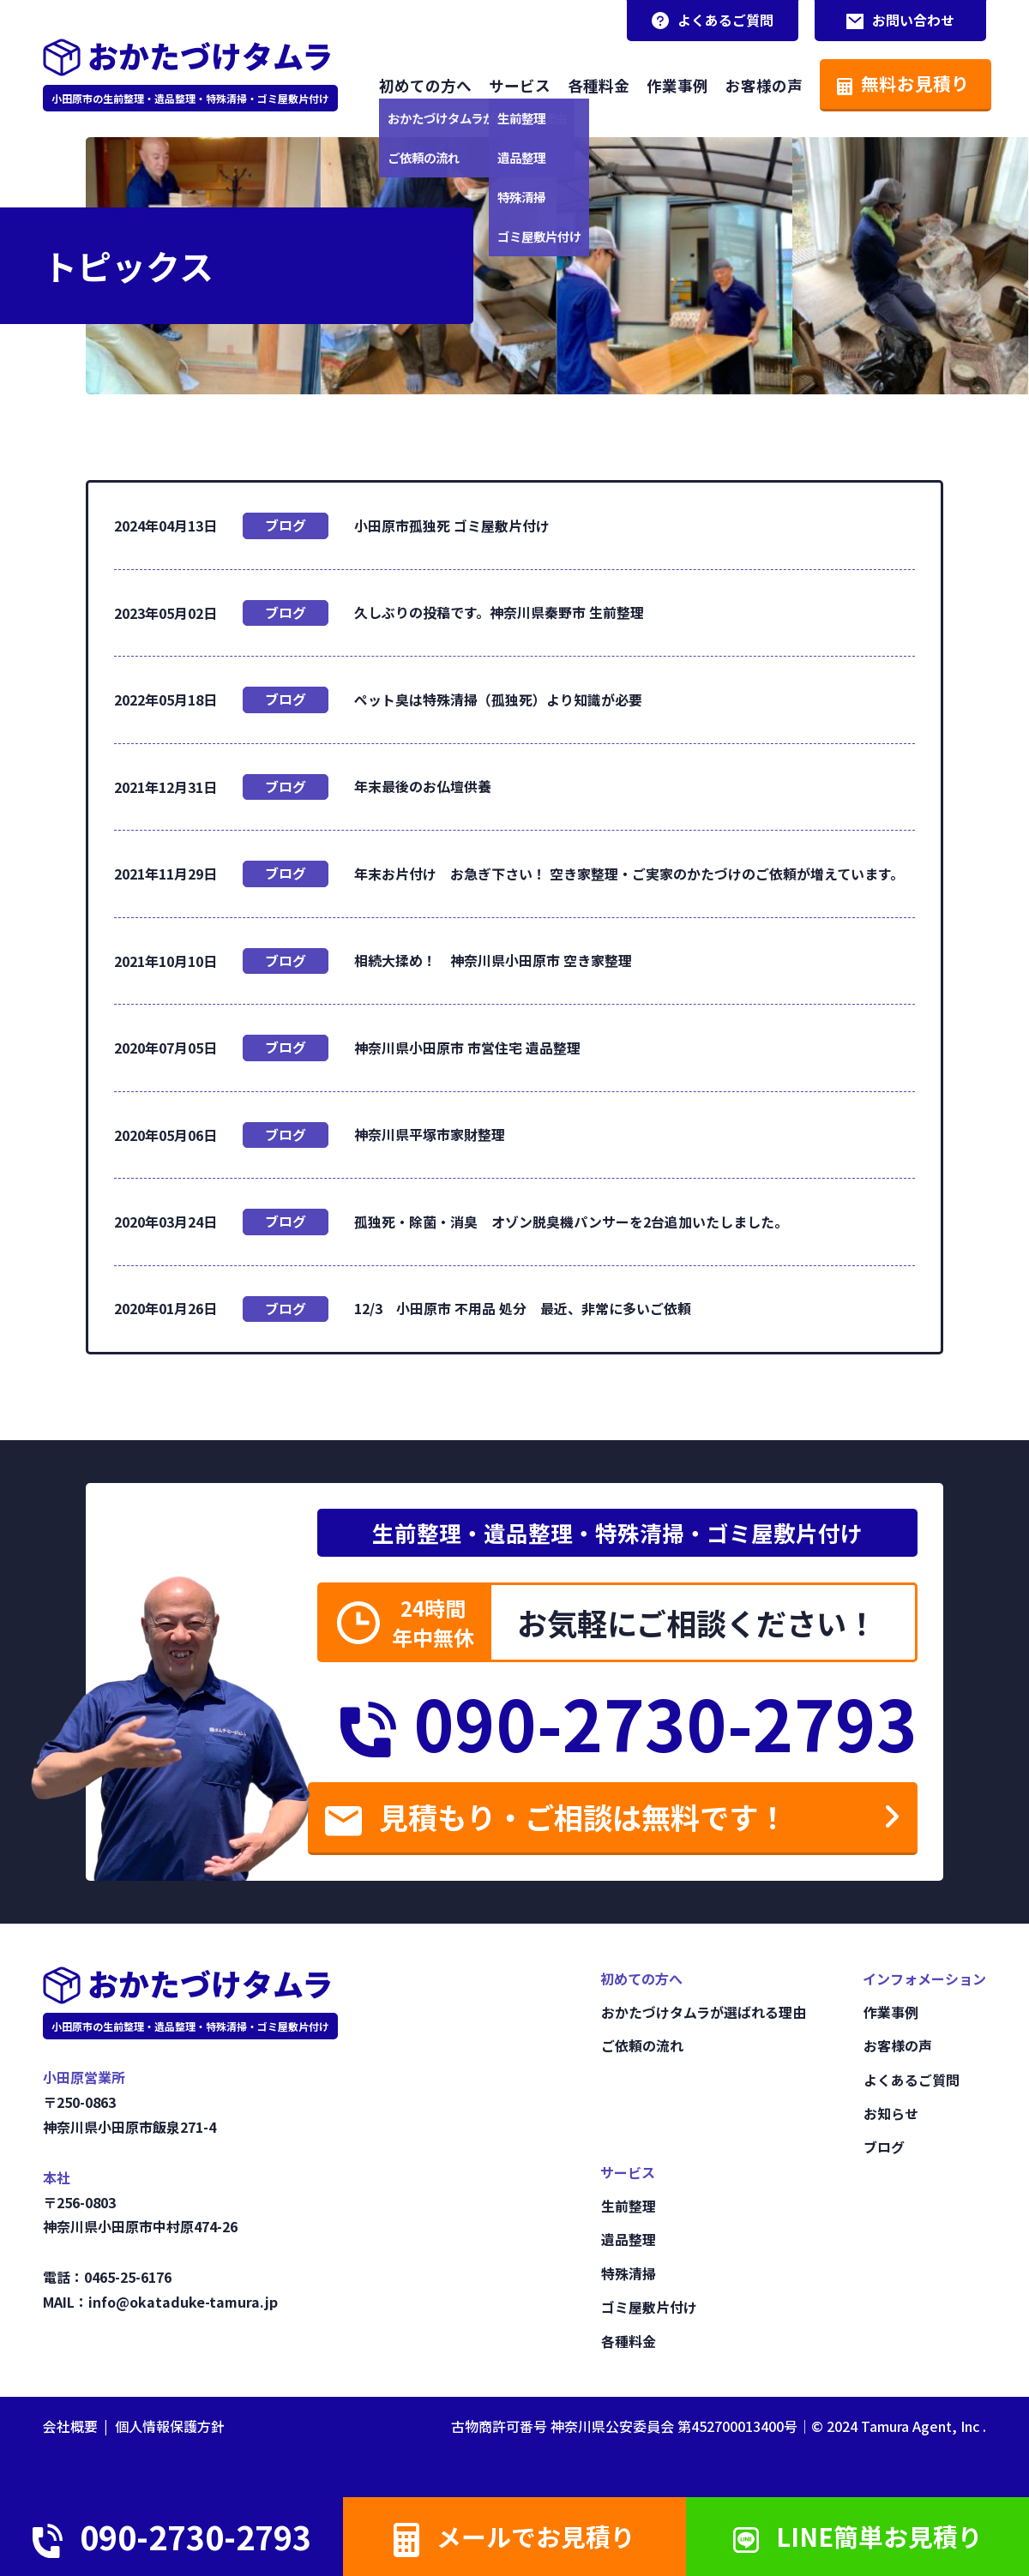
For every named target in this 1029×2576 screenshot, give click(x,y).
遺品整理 (627, 2241)
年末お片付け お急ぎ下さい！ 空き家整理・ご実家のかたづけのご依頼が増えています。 (629, 873)
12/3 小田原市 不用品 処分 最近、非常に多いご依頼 (522, 1310)
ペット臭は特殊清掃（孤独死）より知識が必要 (498, 699)
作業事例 (672, 84)
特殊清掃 (627, 2275)
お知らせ (890, 2117)
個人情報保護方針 (170, 2427)
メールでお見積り (514, 2534)
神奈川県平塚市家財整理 (429, 1136)
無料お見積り (898, 83)
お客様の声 (758, 84)
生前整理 (627, 2209)
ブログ (285, 524)
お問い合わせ (900, 20)
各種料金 (593, 84)
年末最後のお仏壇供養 (422, 787)
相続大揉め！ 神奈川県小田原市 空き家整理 (500, 961)
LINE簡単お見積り (857, 2533)
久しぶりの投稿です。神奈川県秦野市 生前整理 (499, 612)
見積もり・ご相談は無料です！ (571, 1823)
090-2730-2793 (623, 1725)
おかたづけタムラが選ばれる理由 (702, 2018)
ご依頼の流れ (641, 2051)
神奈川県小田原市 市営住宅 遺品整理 (467, 1048)
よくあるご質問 (712, 20)
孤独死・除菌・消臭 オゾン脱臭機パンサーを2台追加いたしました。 (571, 1223)
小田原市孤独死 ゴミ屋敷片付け (452, 524)
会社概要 (70, 2427)
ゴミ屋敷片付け (648, 2308)
